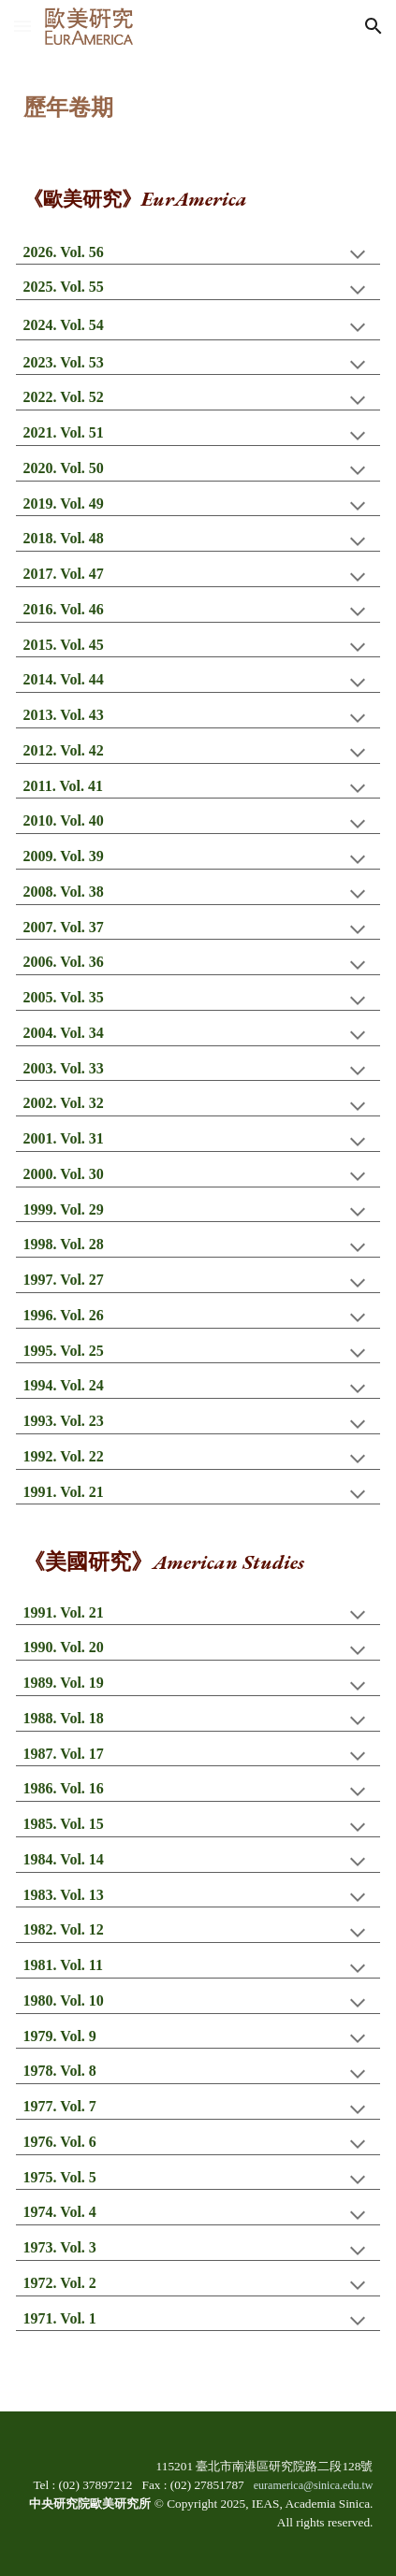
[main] (198, 96)
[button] (22, 25)
